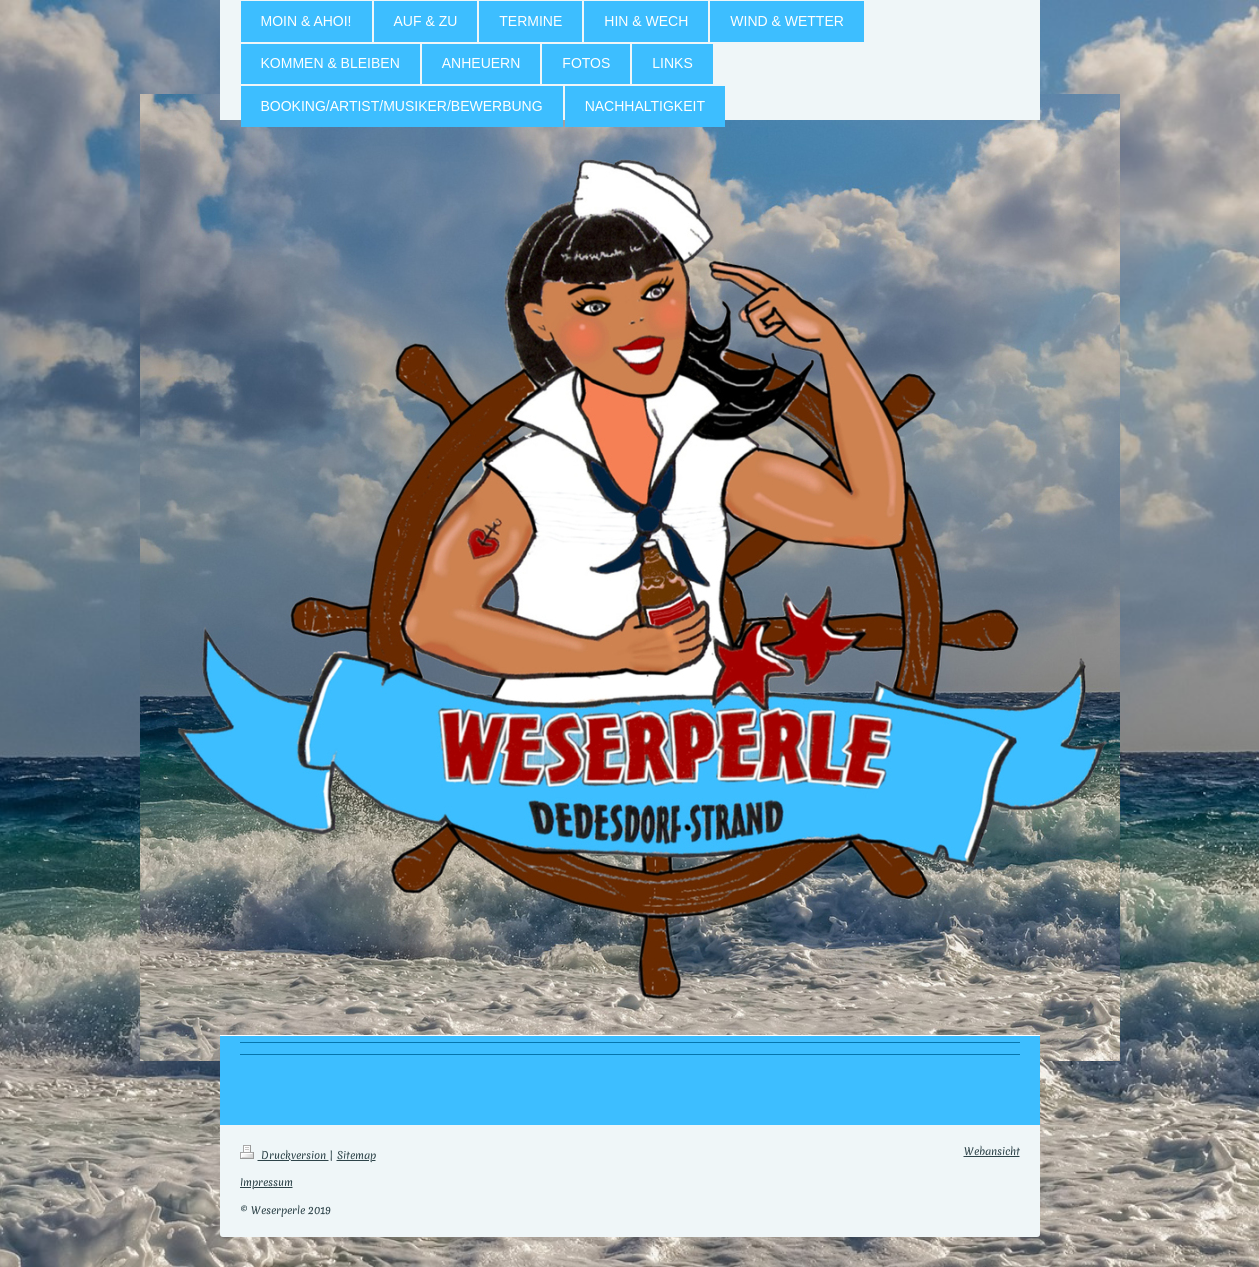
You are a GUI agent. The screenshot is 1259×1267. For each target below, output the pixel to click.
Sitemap (356, 1155)
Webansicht (992, 1151)
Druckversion (284, 1155)
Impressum (266, 1182)
